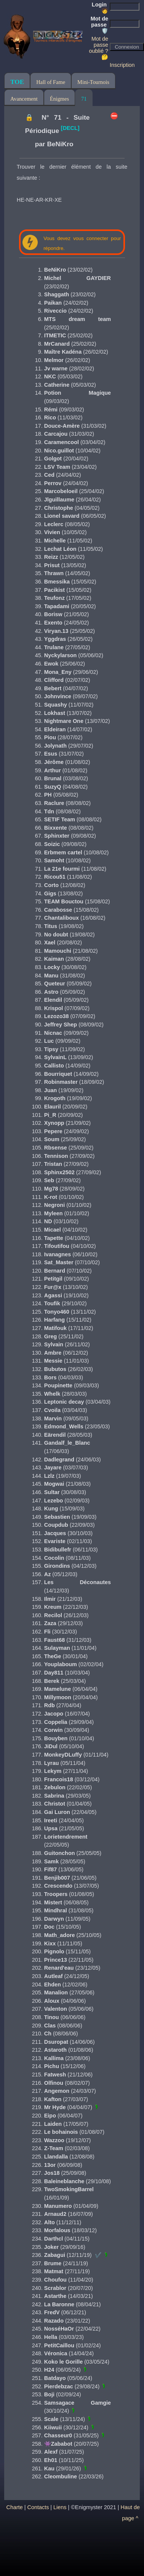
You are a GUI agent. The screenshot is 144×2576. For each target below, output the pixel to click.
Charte (14, 2507)
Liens (59, 2507)
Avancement (24, 99)
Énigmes (59, 99)
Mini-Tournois (93, 82)
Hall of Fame (50, 82)
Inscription (122, 65)
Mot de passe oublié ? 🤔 (98, 48)
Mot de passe (99, 25)
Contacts (38, 2507)
